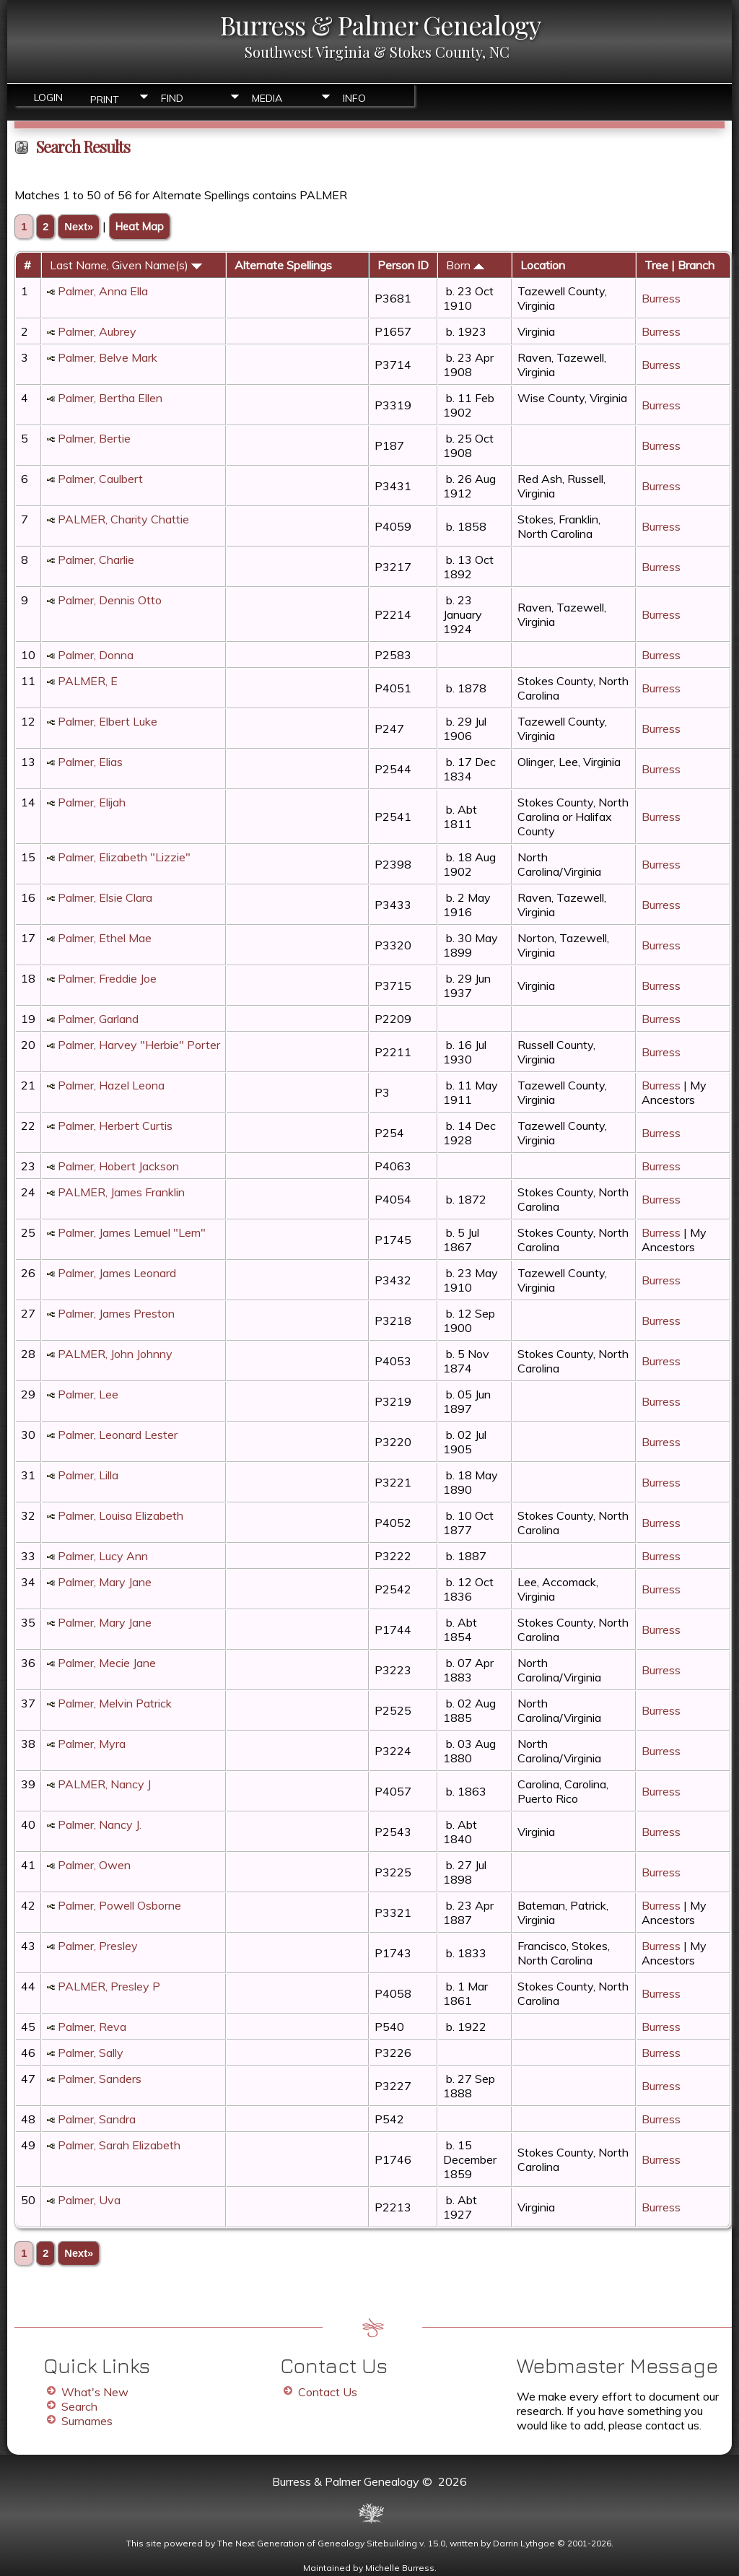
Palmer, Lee (88, 1394)
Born (465, 265)
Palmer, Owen (94, 1865)
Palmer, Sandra (97, 2119)
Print (104, 98)
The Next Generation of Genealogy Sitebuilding (317, 2543)
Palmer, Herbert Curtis (115, 1125)
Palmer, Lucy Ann (103, 1556)
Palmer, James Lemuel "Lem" (132, 1232)
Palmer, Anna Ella (103, 291)
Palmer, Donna (96, 655)
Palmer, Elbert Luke (107, 721)
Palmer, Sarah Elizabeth (119, 2145)
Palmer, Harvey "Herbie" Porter (139, 1044)
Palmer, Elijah (92, 802)
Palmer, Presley (98, 1945)
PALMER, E (88, 681)
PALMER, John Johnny (115, 1353)
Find (172, 98)
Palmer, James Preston (116, 1313)
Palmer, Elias (90, 761)
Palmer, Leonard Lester (118, 1434)
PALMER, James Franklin (121, 1192)
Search (79, 2406)
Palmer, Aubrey (97, 331)
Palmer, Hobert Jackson (118, 1166)
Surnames (87, 2421)
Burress (661, 298)
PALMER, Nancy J (104, 1784)
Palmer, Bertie (94, 438)
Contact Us (327, 2392)
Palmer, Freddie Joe (107, 978)
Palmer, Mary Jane (105, 1582)
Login (48, 97)
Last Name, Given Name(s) (126, 265)
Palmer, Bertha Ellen (110, 398)
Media (267, 98)
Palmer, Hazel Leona (111, 1085)
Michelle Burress (399, 2567)
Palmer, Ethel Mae (105, 938)
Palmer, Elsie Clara (105, 897)
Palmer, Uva (89, 2200)
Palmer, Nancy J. (99, 1824)
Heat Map (139, 226)
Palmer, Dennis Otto (110, 600)
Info (354, 98)
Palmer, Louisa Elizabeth (120, 1515)
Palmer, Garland (98, 1018)
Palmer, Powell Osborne (119, 1905)
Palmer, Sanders (99, 2078)
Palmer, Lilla (88, 1475)
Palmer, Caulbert (100, 478)
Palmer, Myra (92, 1743)
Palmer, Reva (92, 2026)
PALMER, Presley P (109, 1986)
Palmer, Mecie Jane (107, 1662)
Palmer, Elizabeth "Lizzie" (124, 857)
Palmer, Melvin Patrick (115, 1703)
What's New (94, 2392)
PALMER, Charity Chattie (123, 519)
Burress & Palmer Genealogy (380, 24)
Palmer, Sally (90, 2052)
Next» (78, 226)
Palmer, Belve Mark (107, 357)
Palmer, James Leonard (117, 1273)
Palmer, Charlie (96, 559)
